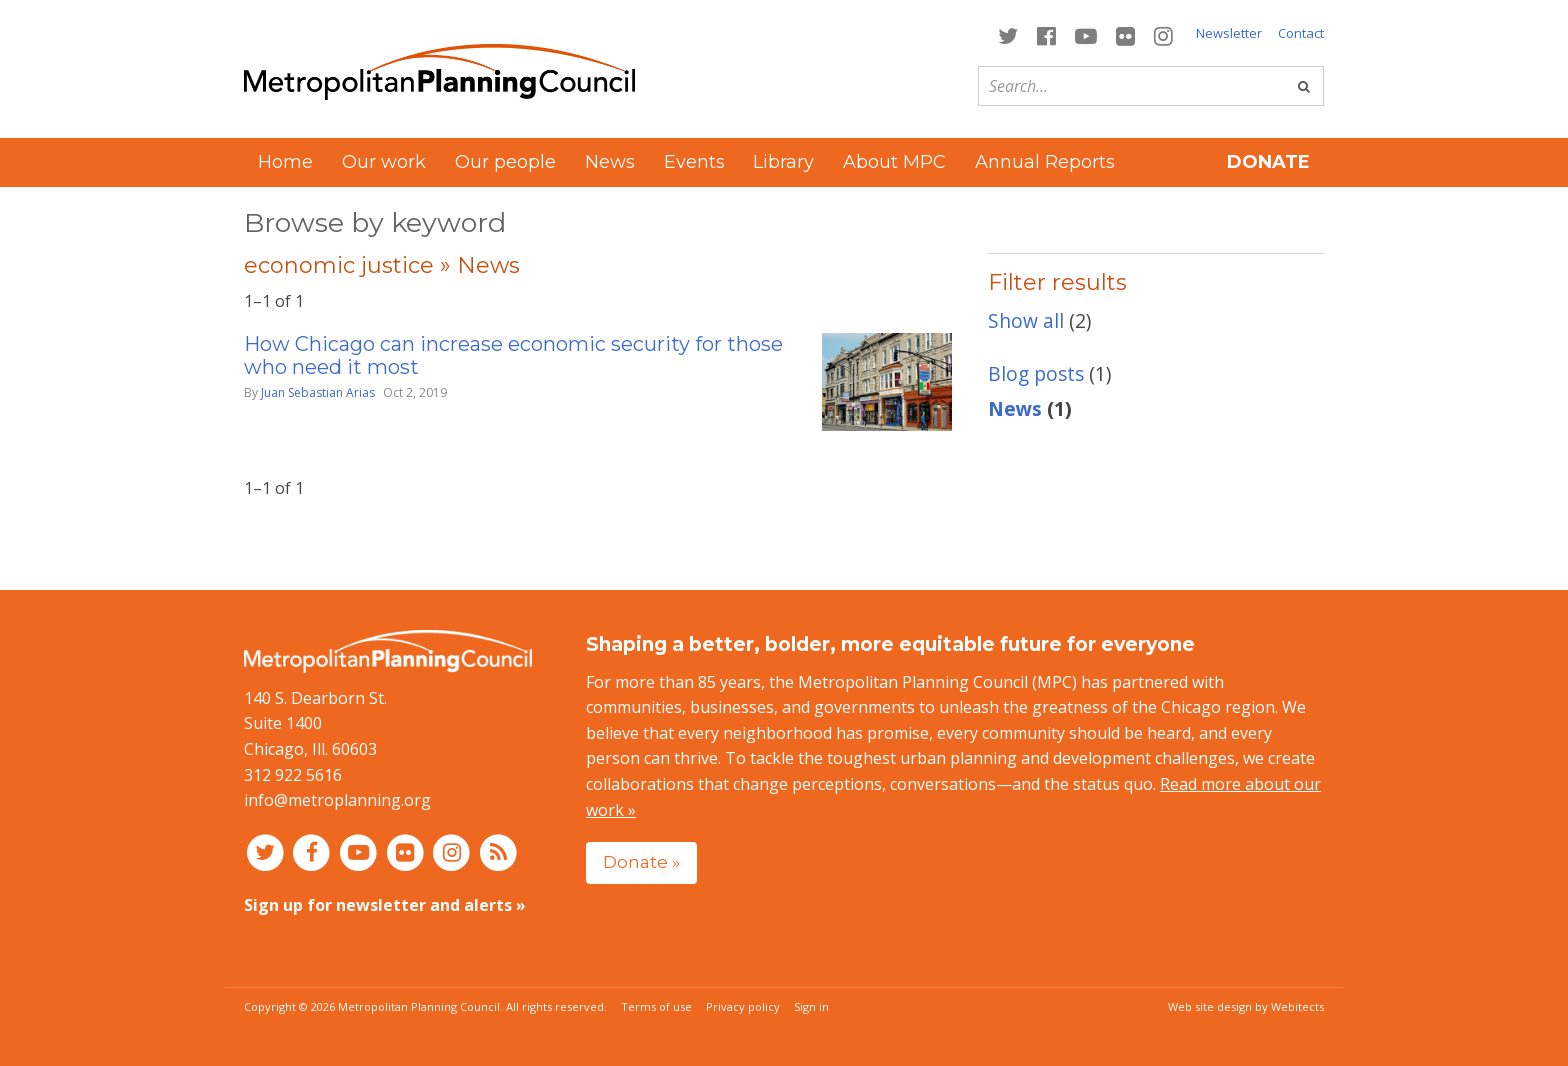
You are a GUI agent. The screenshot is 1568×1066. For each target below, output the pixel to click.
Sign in (811, 1006)
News (610, 162)
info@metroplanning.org (337, 800)
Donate (1268, 162)
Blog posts (1036, 373)
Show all (1026, 320)
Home (285, 162)
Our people (505, 162)
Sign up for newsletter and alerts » (385, 905)
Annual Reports (1045, 162)
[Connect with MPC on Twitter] (1007, 34)
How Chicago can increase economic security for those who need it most (513, 355)
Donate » (641, 861)
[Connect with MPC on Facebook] (1046, 34)
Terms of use (656, 1006)
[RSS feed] (498, 852)
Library (783, 162)
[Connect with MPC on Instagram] (1164, 34)
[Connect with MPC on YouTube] (1085, 34)
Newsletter (1229, 33)
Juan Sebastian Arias (318, 392)
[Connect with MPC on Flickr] (1126, 34)
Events (694, 162)
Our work (384, 162)
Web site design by (1246, 1006)
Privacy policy (743, 1006)
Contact (1301, 33)
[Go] (1304, 86)
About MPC (894, 162)
